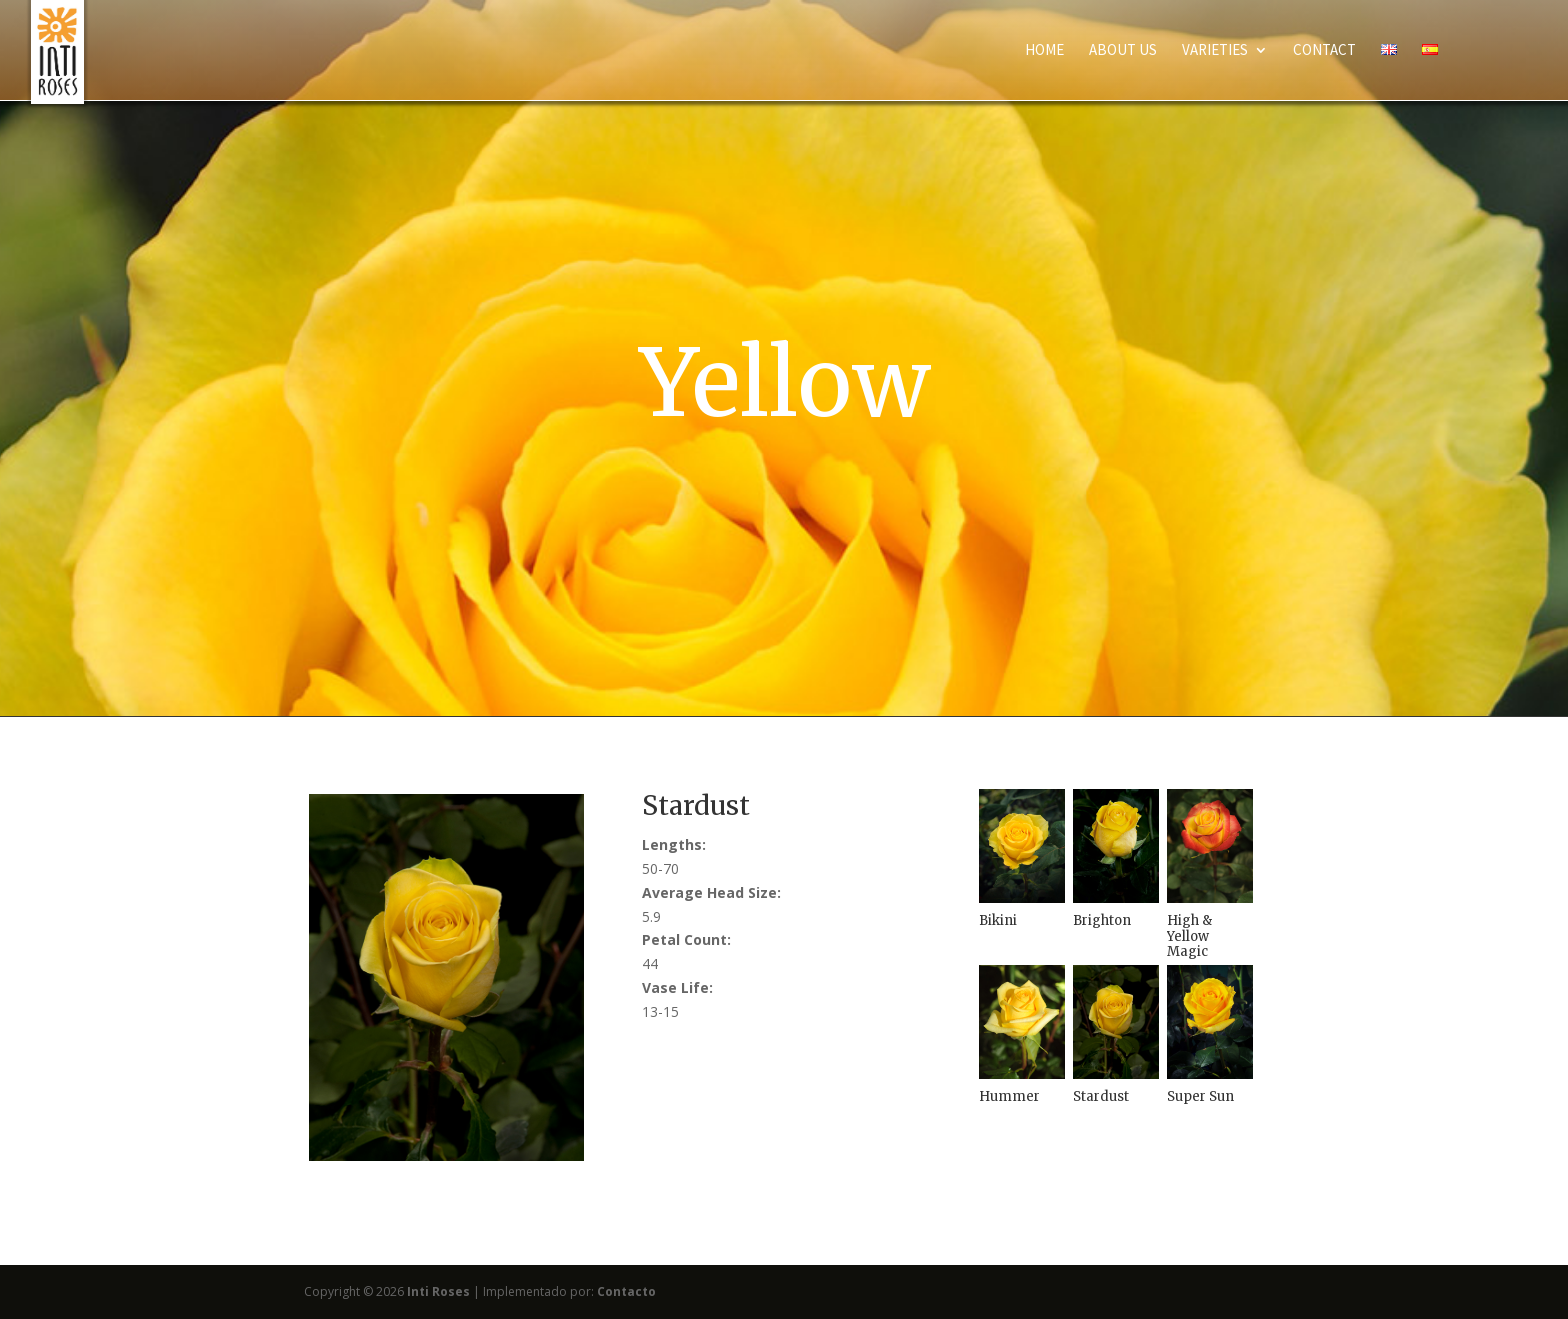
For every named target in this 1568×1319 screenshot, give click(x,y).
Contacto (626, 1291)
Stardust (1101, 1096)
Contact (1324, 51)
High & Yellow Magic (1189, 936)
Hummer (1009, 1096)
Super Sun (1200, 1096)
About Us (1123, 51)
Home (1044, 51)
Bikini (998, 920)
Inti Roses (438, 1291)
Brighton (1102, 920)
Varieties (1215, 51)
